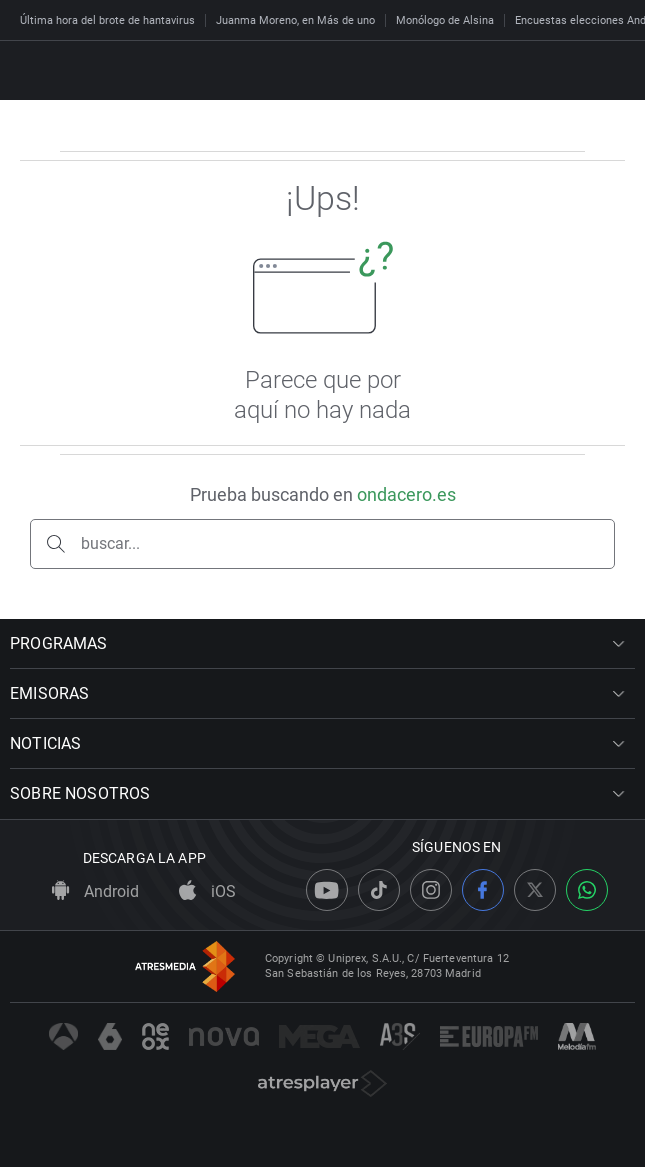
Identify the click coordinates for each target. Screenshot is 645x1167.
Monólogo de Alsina (445, 20)
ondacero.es (406, 494)
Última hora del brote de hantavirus (107, 20)
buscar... (110, 543)
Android (95, 891)
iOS (207, 891)
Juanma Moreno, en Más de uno (295, 20)
